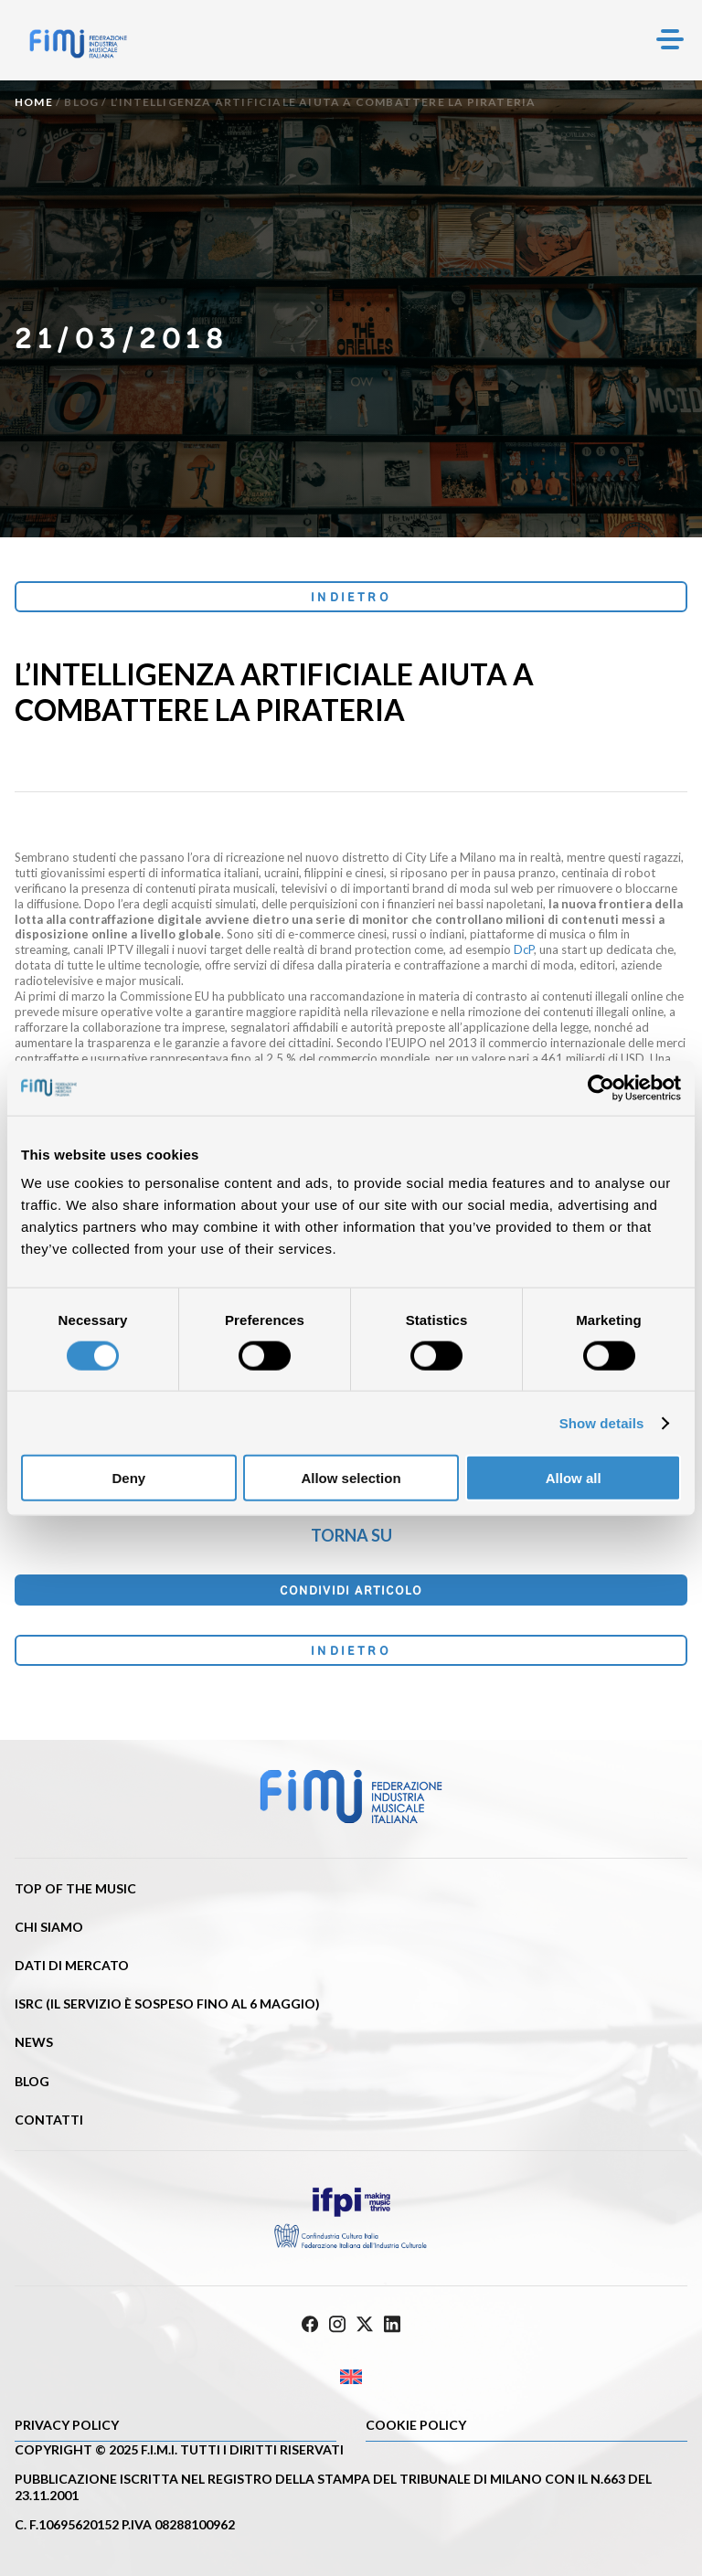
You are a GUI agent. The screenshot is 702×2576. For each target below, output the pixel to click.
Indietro (351, 596)
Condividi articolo (350, 1590)
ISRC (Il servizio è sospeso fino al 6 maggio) (167, 2003)
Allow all (573, 1478)
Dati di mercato (72, 1965)
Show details (601, 1422)
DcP (524, 949)
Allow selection (350, 1478)
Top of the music (75, 1888)
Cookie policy (416, 2425)
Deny (128, 1478)
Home (34, 102)
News (34, 2042)
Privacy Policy (67, 2425)
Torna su (351, 1535)
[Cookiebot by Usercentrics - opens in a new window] (601, 1087)
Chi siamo (49, 1927)
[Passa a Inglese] (351, 2376)
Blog (81, 102)
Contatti (49, 2119)
